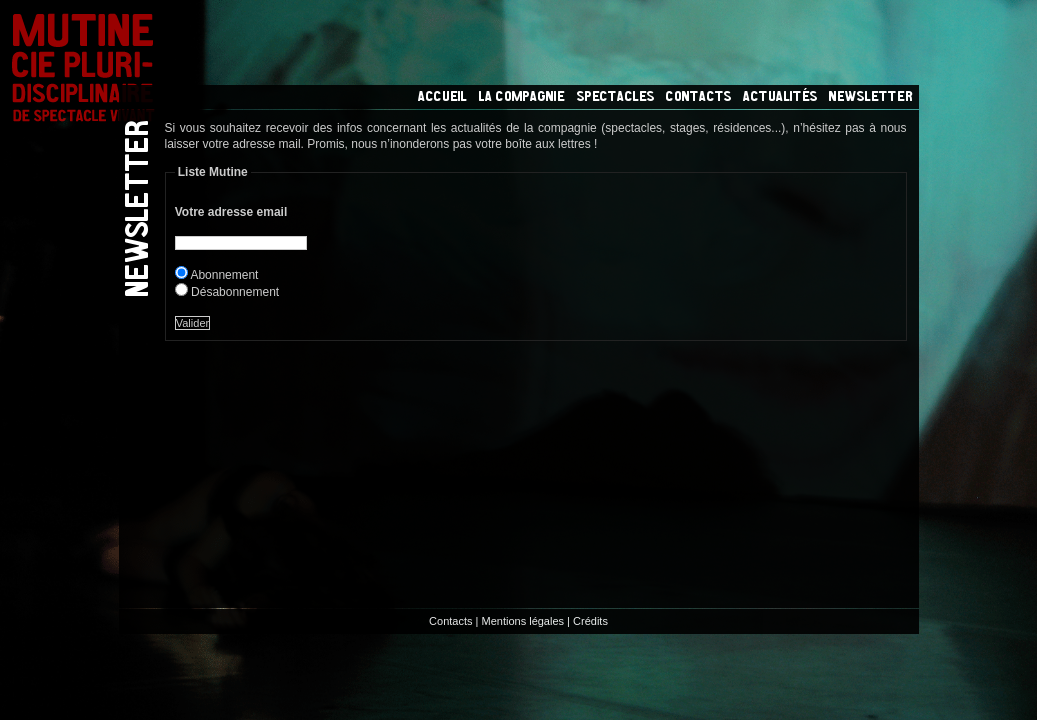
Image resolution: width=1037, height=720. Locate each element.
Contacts (450, 621)
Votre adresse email (231, 212)
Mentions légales (523, 621)
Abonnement (224, 275)
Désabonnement (236, 292)
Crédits (590, 621)
